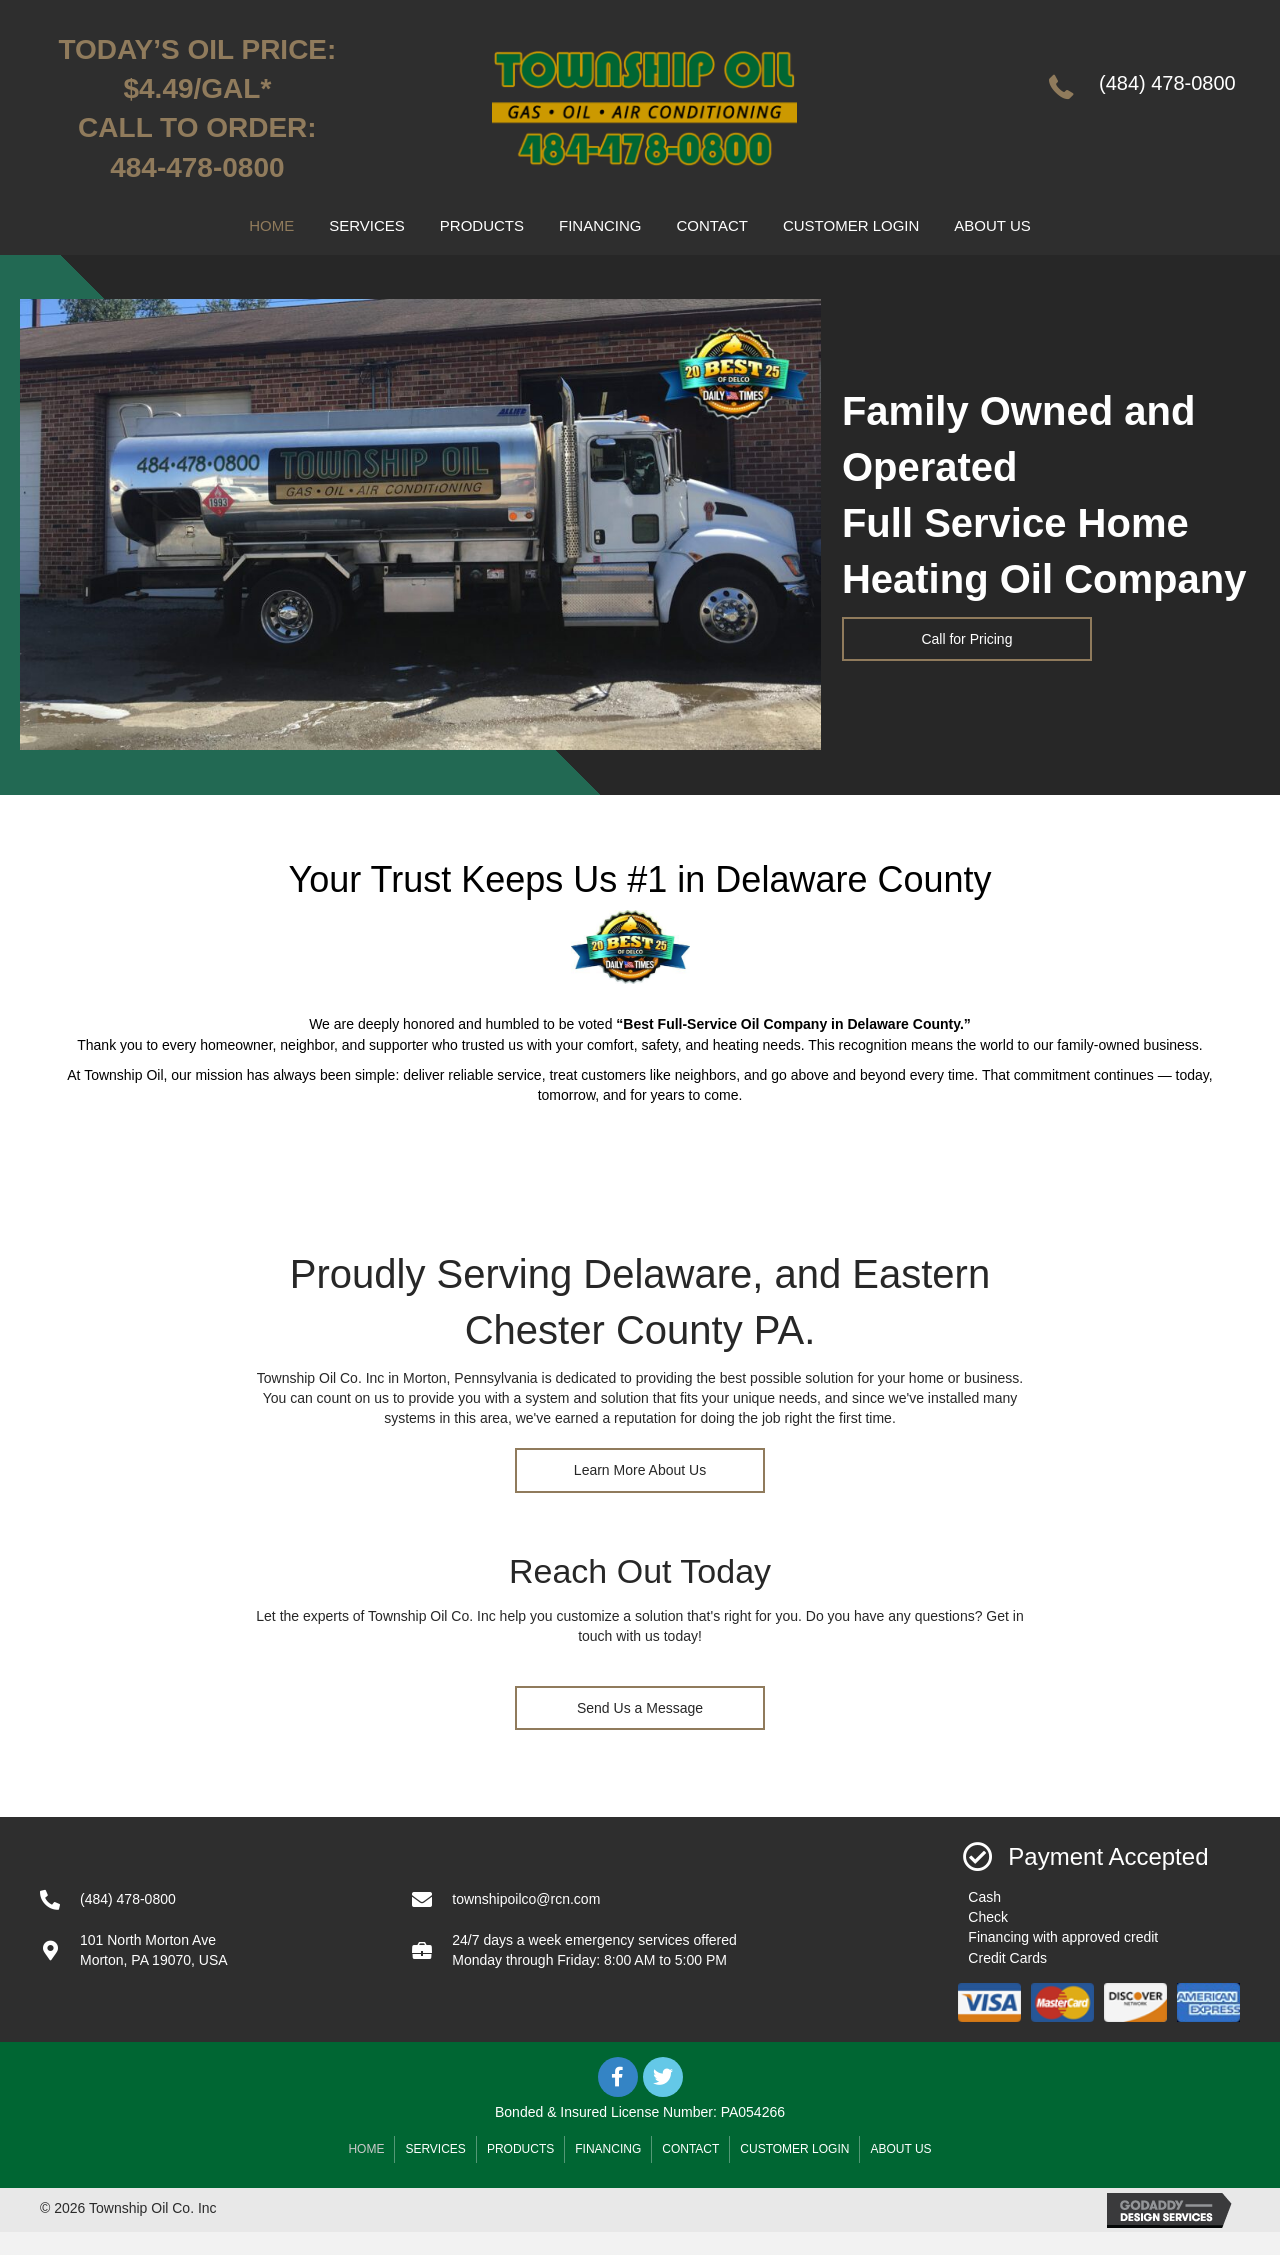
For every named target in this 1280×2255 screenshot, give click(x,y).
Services (435, 2149)
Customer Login (794, 2149)
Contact (690, 2149)
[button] (967, 639)
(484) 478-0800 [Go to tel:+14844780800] (1167, 83)
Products (520, 2149)
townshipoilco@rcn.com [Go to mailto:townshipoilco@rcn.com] (526, 1899)
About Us (900, 2149)
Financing (608, 2149)
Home (366, 2149)
